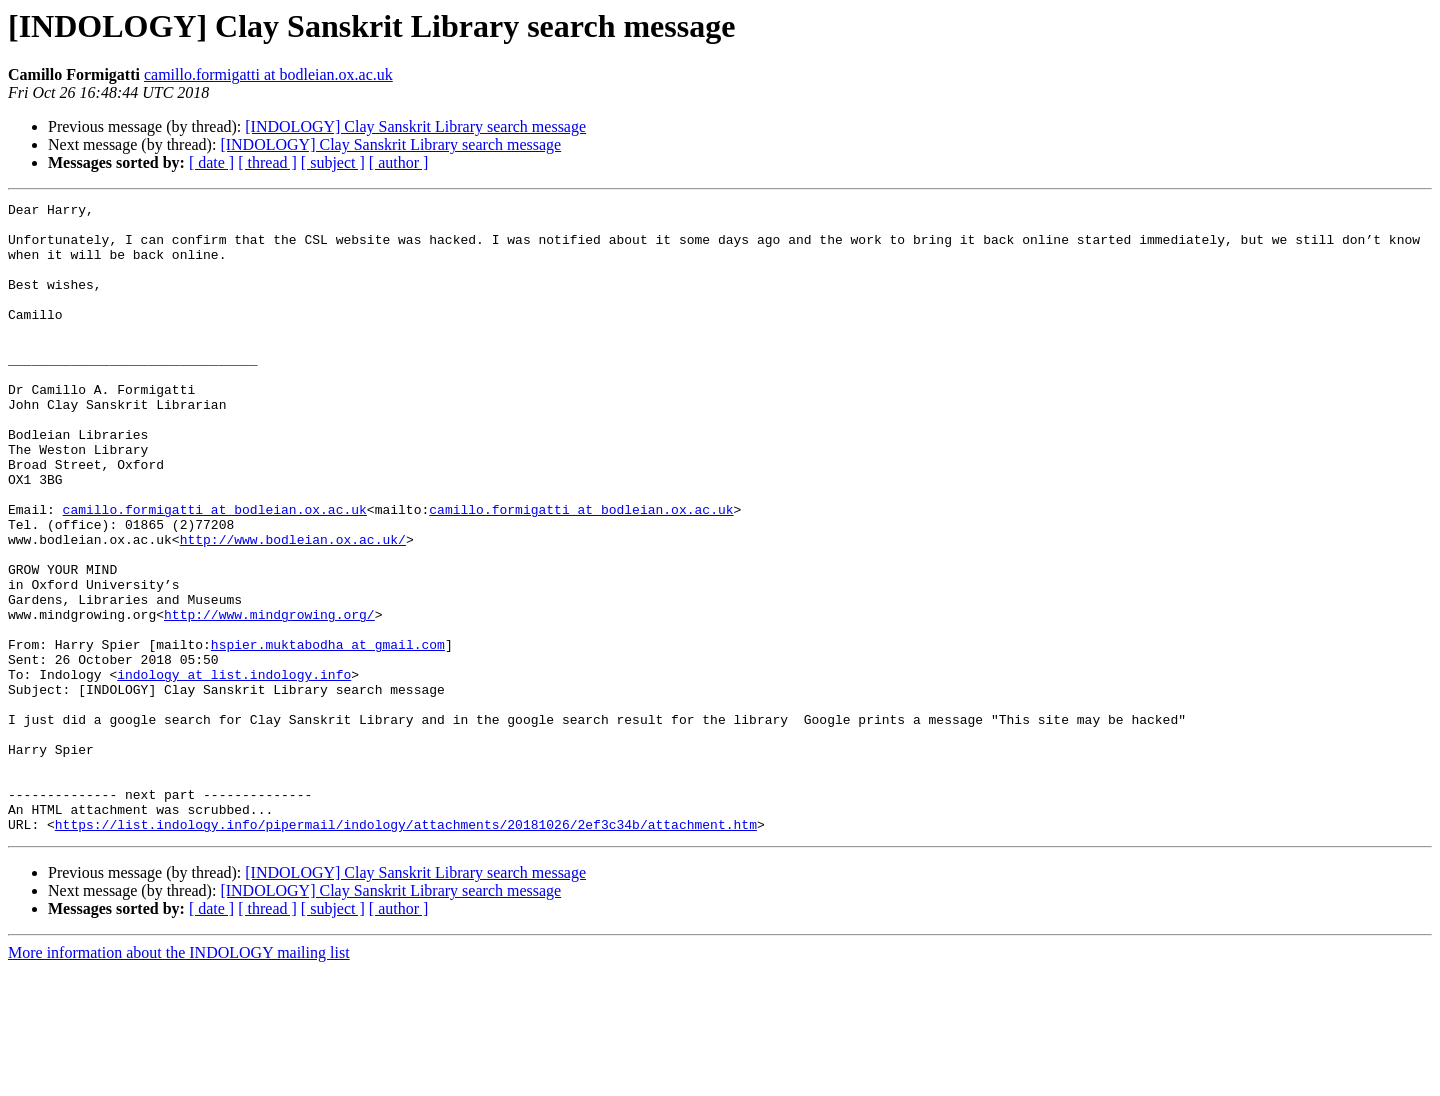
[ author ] (399, 162)
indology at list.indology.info (234, 770)
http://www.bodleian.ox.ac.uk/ (293, 608)
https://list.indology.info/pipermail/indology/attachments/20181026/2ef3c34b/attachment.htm (406, 950)
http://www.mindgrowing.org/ (269, 698)
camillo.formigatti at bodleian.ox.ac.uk (268, 74)
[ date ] (211, 162)
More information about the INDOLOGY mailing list (179, 1078)
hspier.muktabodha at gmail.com (328, 734)
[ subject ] (333, 162)
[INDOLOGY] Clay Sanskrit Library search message (415, 126)
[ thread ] (267, 162)
